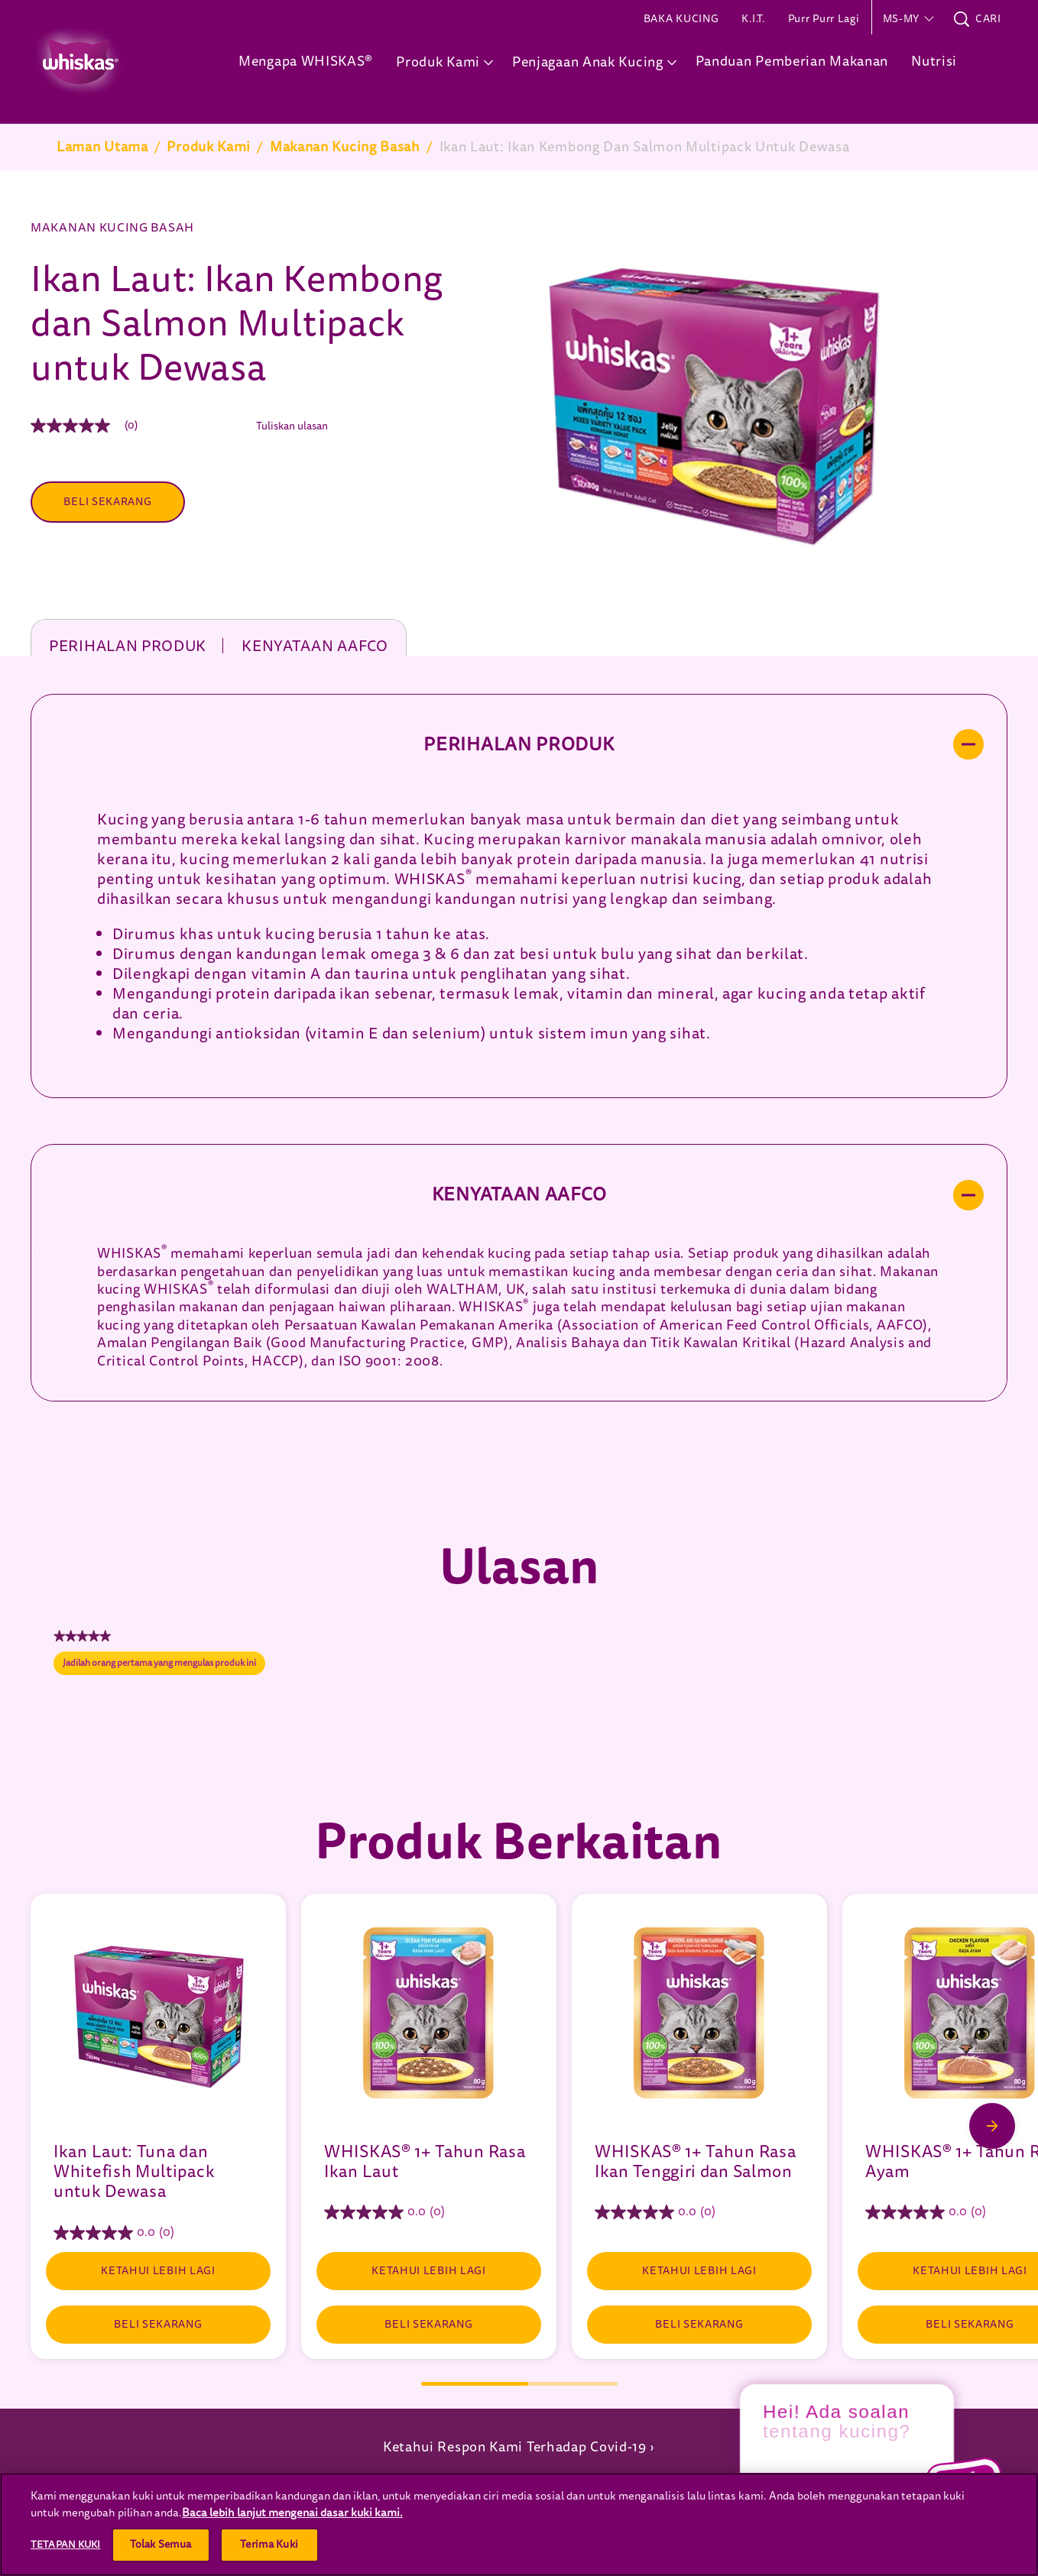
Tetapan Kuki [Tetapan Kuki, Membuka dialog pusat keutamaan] (66, 2544)
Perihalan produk (127, 645)
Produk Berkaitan (518, 1843)
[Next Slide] (992, 2126)
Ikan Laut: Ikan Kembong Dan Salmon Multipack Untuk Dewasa (645, 147)
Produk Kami (209, 147)
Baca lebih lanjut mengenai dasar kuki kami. (292, 2513)
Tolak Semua (161, 2544)
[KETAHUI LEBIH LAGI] (158, 2271)
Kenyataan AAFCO (315, 645)
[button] (907, 19)
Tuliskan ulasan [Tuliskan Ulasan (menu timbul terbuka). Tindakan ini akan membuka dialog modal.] (292, 426)
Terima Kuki (269, 2544)
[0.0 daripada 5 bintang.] (158, 2233)
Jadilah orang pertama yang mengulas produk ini (164, 1666)
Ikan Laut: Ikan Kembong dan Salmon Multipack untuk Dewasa (237, 324)
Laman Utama (102, 147)
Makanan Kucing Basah (345, 147)
